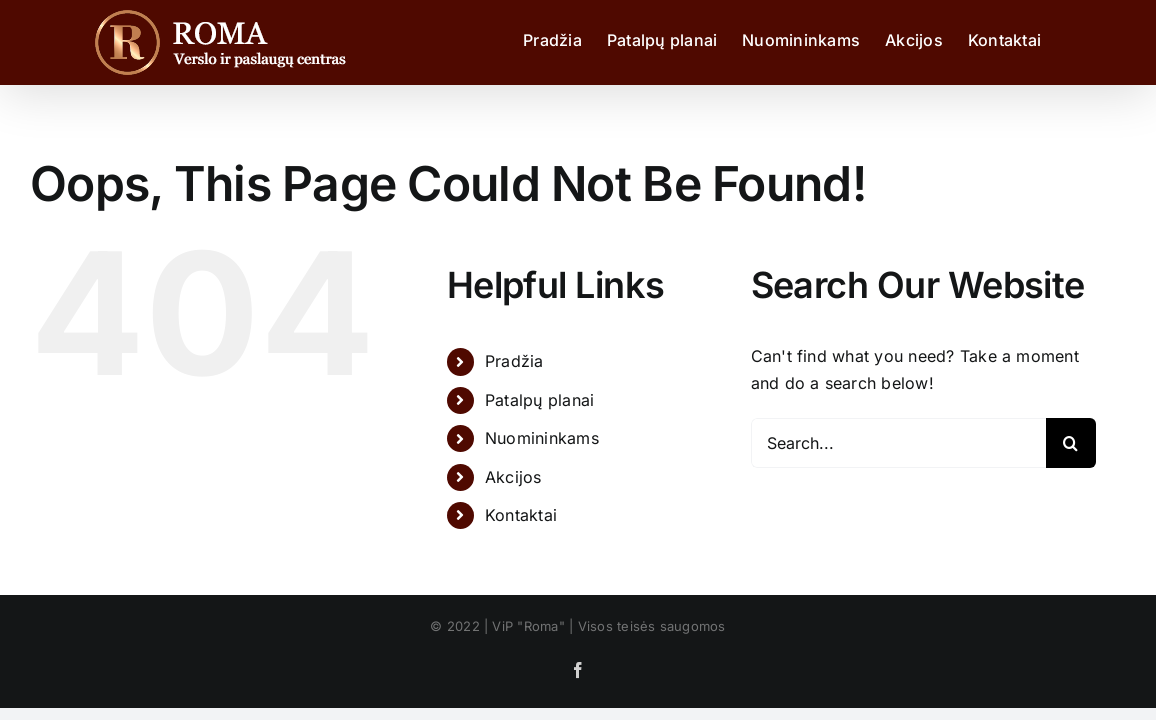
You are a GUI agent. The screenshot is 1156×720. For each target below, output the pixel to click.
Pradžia (514, 361)
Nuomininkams (542, 438)
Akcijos (513, 477)
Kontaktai (521, 515)
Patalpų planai (539, 400)
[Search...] (898, 443)
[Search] (1071, 443)
